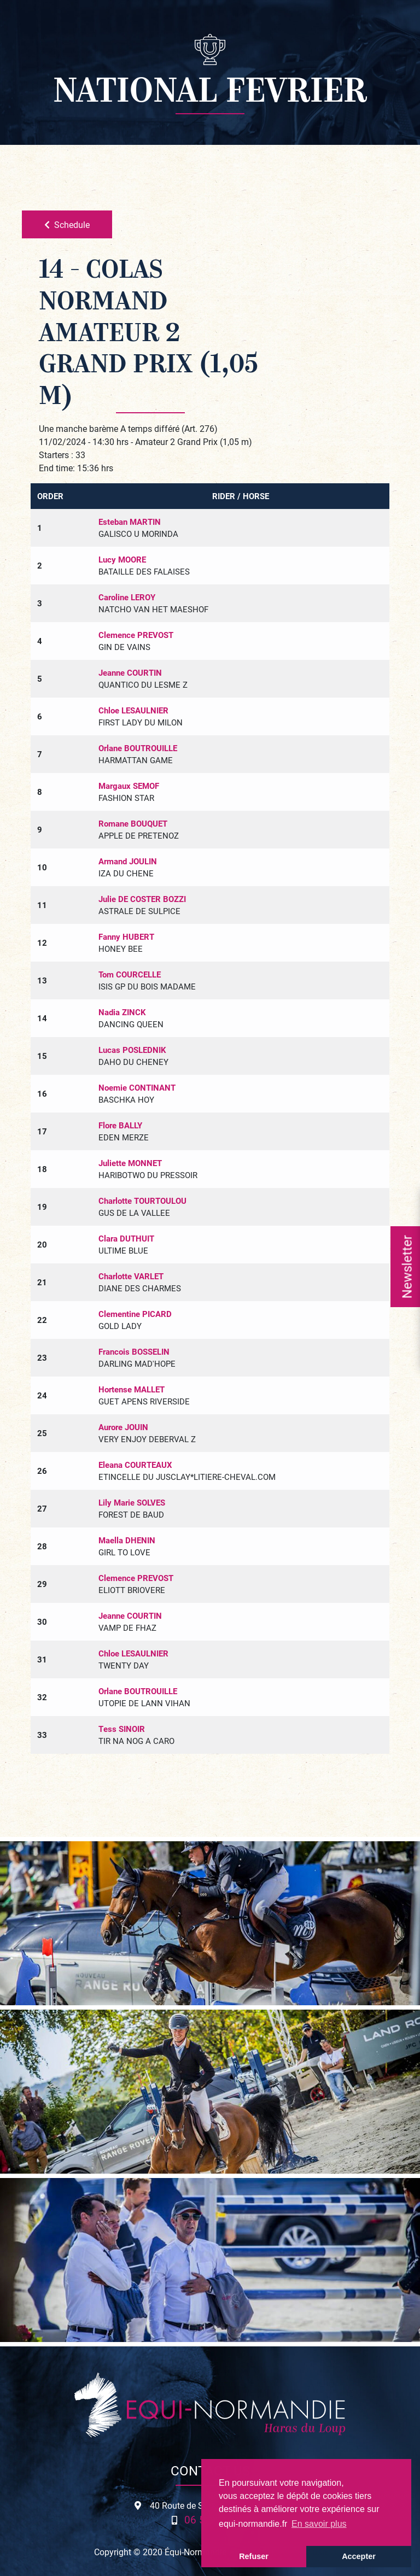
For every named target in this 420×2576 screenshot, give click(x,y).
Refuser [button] (254, 2556)
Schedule (67, 224)
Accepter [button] (359, 2556)
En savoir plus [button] (319, 2523)
